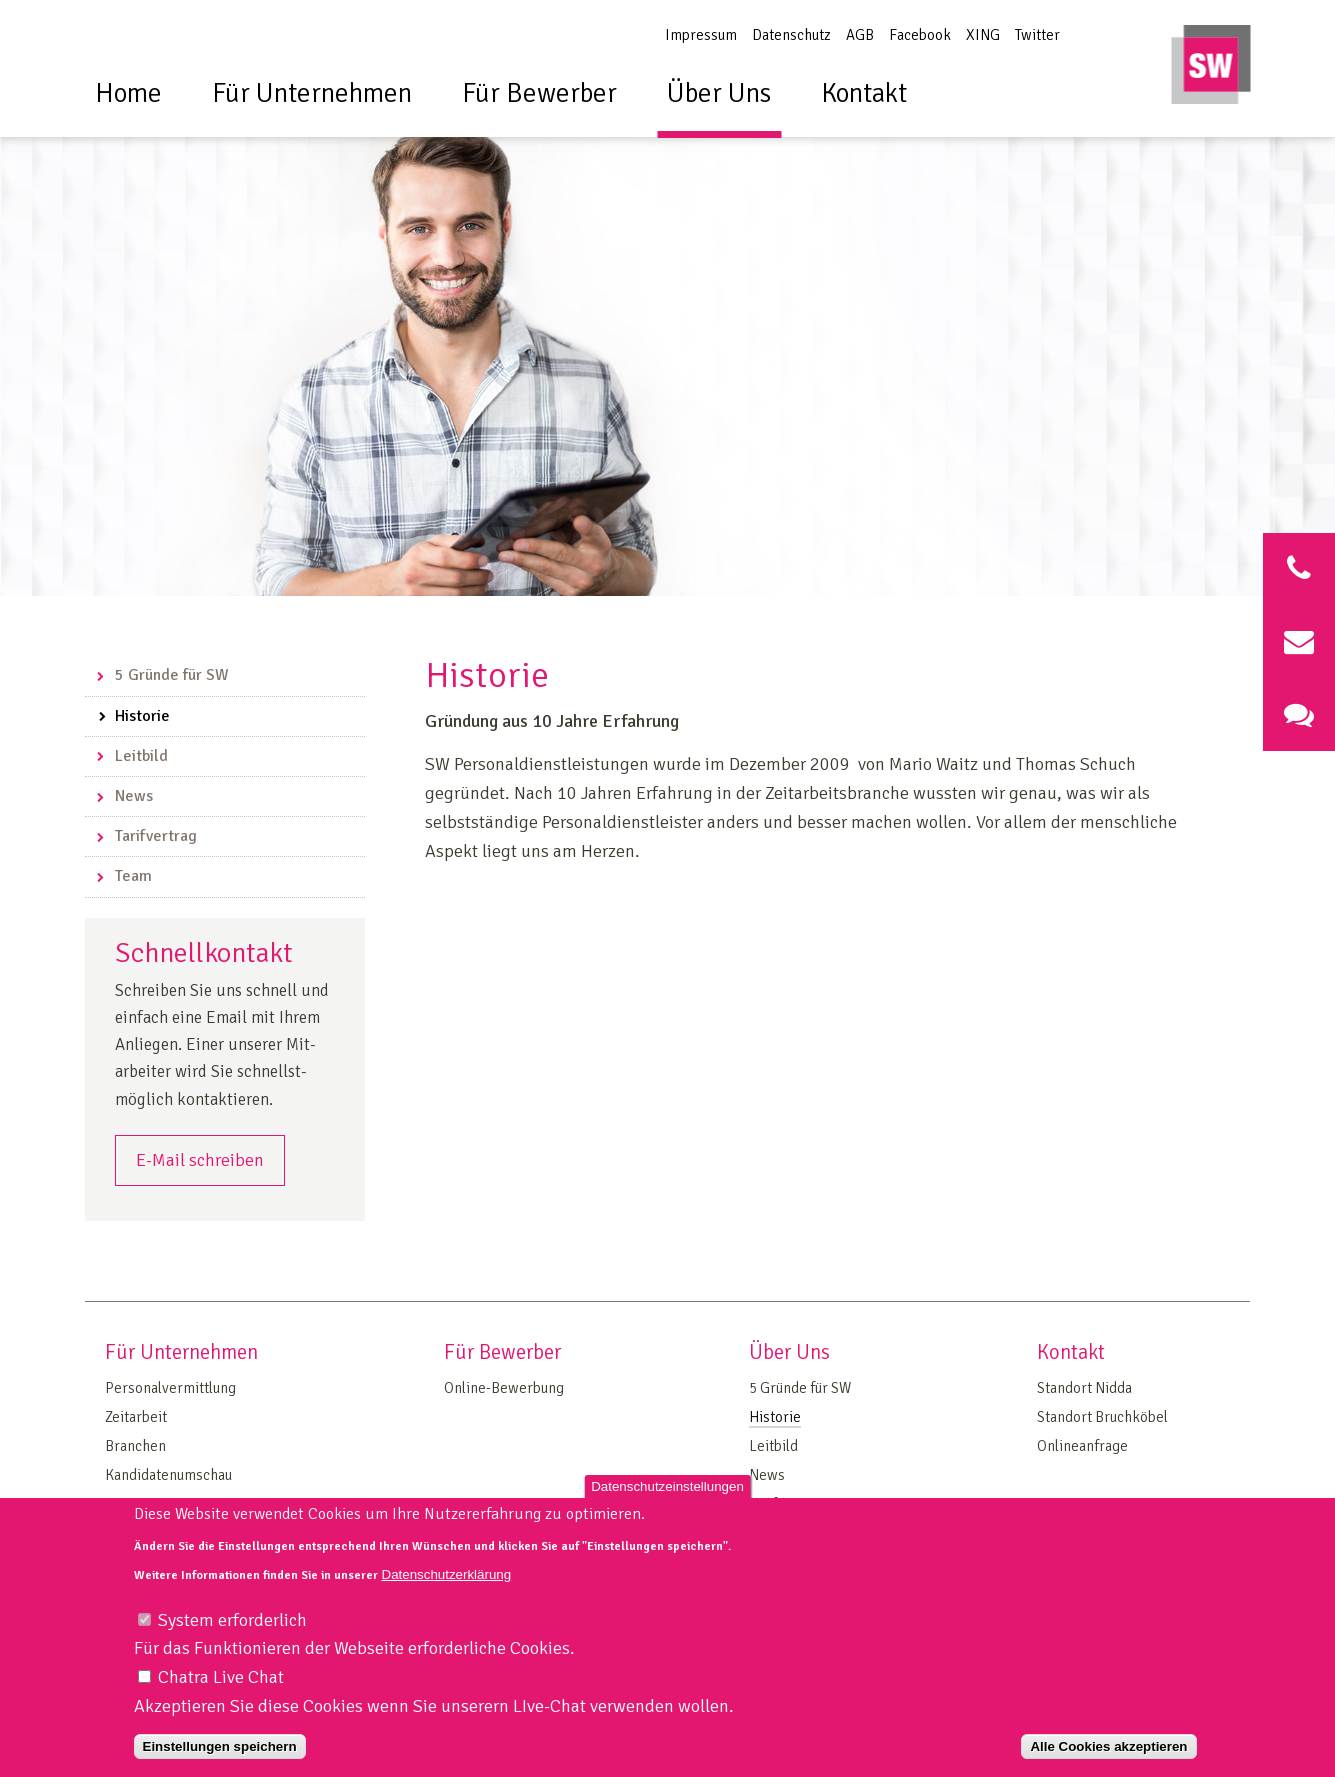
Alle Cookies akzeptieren (1108, 1756)
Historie (142, 716)
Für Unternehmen (312, 93)
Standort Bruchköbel (1102, 1417)
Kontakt (864, 93)
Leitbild (141, 756)
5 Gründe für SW (172, 675)
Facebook (920, 35)
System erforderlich (232, 1630)
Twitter (1037, 35)
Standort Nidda (1084, 1388)
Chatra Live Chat (221, 1687)
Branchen (135, 1446)
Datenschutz (791, 35)
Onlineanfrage (1082, 1446)
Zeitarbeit (136, 1417)
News (134, 796)
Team (133, 876)
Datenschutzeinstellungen (667, 1496)
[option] (667, 328)
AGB (860, 35)
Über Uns (719, 93)
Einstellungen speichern (220, 1756)
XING (983, 35)
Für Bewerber (539, 93)
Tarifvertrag (156, 836)
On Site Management (171, 1504)
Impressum (701, 35)
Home (128, 93)
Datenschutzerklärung (447, 1584)
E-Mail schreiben (200, 1160)
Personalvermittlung (170, 1388)
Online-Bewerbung (504, 1388)
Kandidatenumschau (168, 1475)
